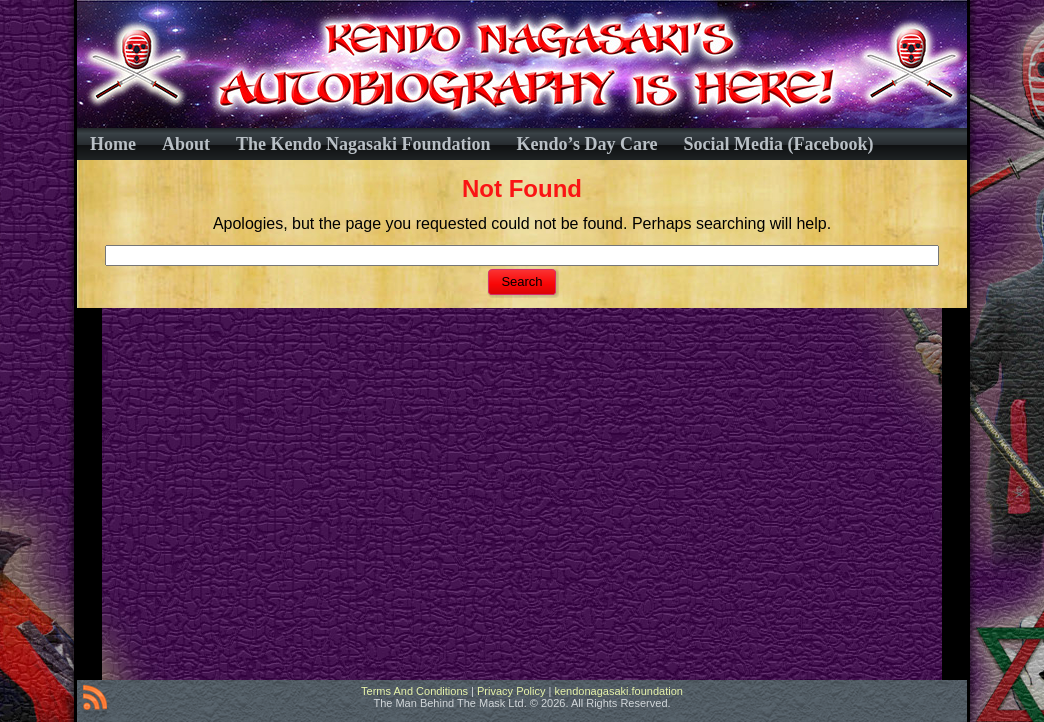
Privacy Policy (511, 691)
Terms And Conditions (414, 691)
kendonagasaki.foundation (618, 691)
